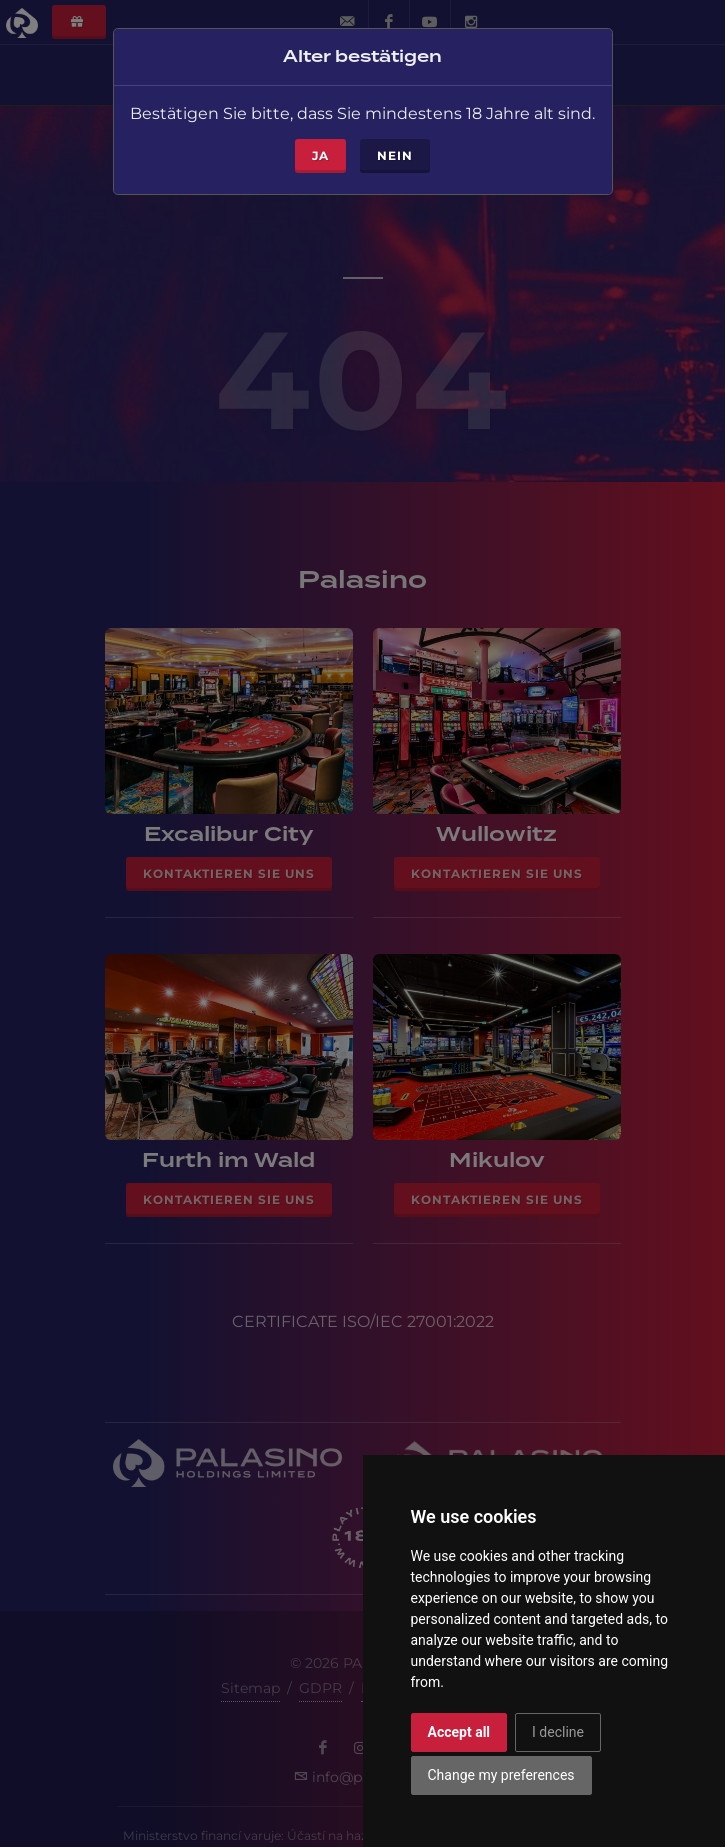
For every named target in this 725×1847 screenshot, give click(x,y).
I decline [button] (558, 1732)
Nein (395, 149)
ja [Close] (320, 149)
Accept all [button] (459, 1732)
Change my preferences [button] (501, 1775)
